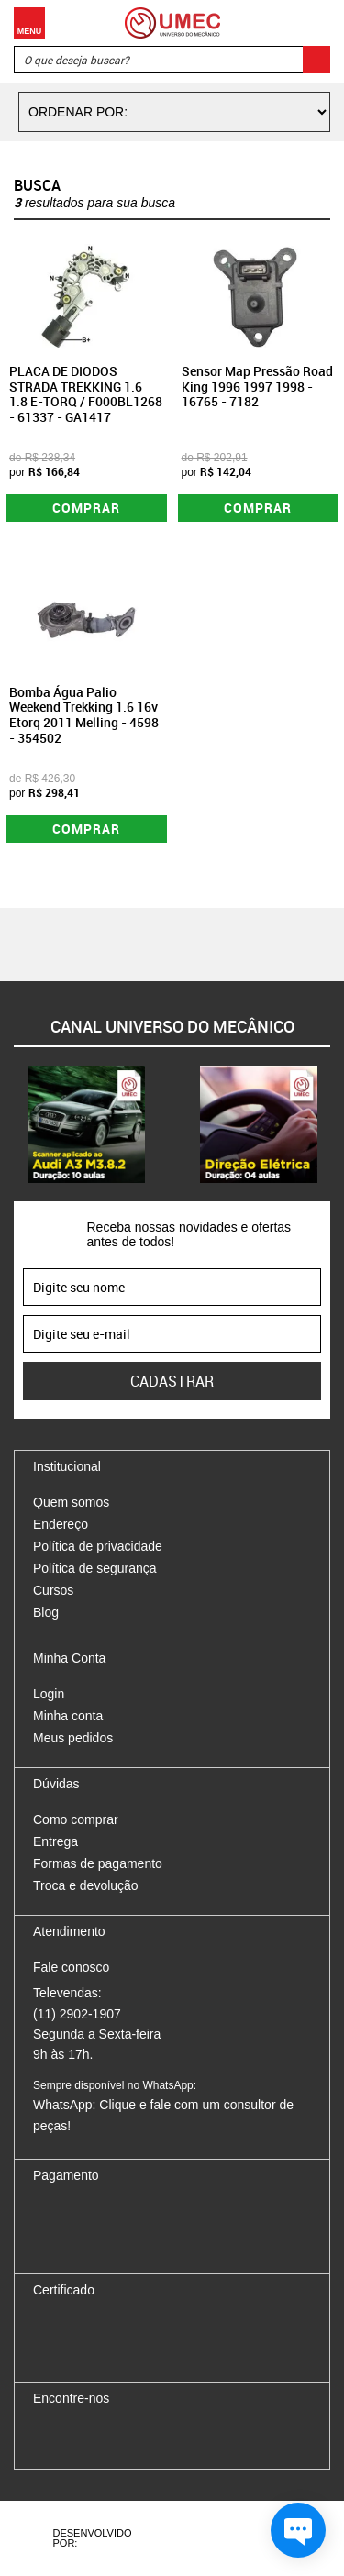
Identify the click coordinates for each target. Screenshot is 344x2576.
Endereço (60, 1524)
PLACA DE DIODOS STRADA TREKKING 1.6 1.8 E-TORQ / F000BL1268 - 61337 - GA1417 (85, 394)
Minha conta (68, 1715)
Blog (46, 1612)
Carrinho (312, 23)
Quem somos (71, 1502)
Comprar (86, 507)
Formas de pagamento (97, 1863)
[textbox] (172, 59)
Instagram (79, 2436)
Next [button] (330, 1124)
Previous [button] (14, 1124)
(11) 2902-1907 (77, 2014)
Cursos (53, 1590)
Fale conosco (71, 1967)
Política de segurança (95, 1568)
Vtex (256, 2538)
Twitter (111, 2436)
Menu (29, 23)
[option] (86, 1124)
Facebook (47, 2436)
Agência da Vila (188, 2538)
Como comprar (75, 1819)
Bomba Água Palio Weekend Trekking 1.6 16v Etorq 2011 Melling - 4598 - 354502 (84, 714)
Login (48, 1693)
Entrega (55, 1841)
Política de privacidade (97, 1546)
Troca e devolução (86, 1885)
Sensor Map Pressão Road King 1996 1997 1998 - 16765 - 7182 (257, 386)
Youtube (143, 2436)
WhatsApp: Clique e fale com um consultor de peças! (163, 2106)
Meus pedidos (73, 1737)
